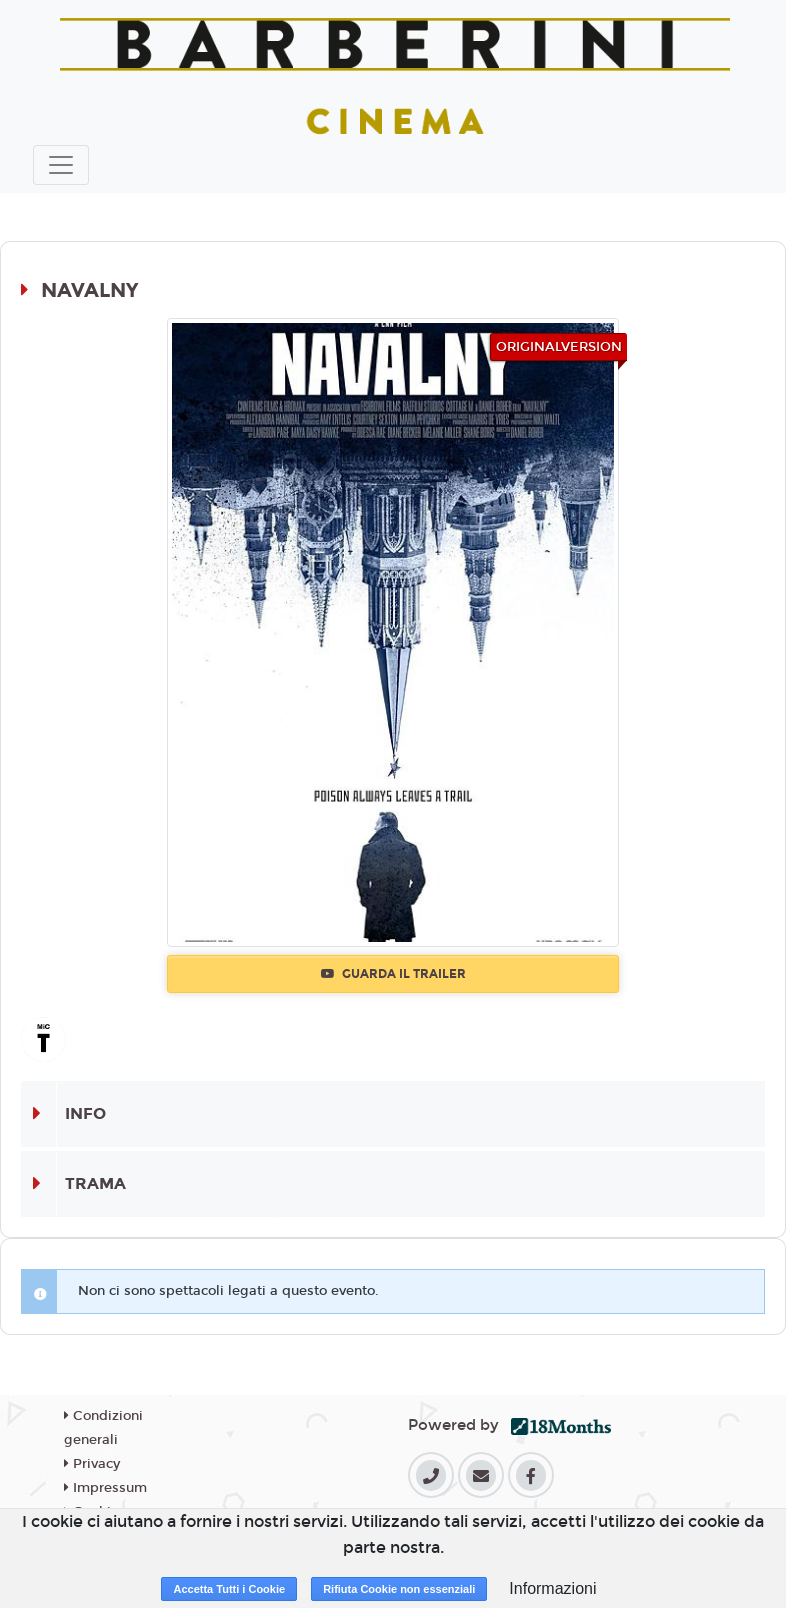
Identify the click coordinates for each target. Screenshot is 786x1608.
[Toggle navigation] (61, 165)
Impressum (105, 1488)
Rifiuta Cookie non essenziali (399, 1589)
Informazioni (552, 1588)
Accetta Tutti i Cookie (229, 1589)
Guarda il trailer (393, 974)
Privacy (92, 1464)
